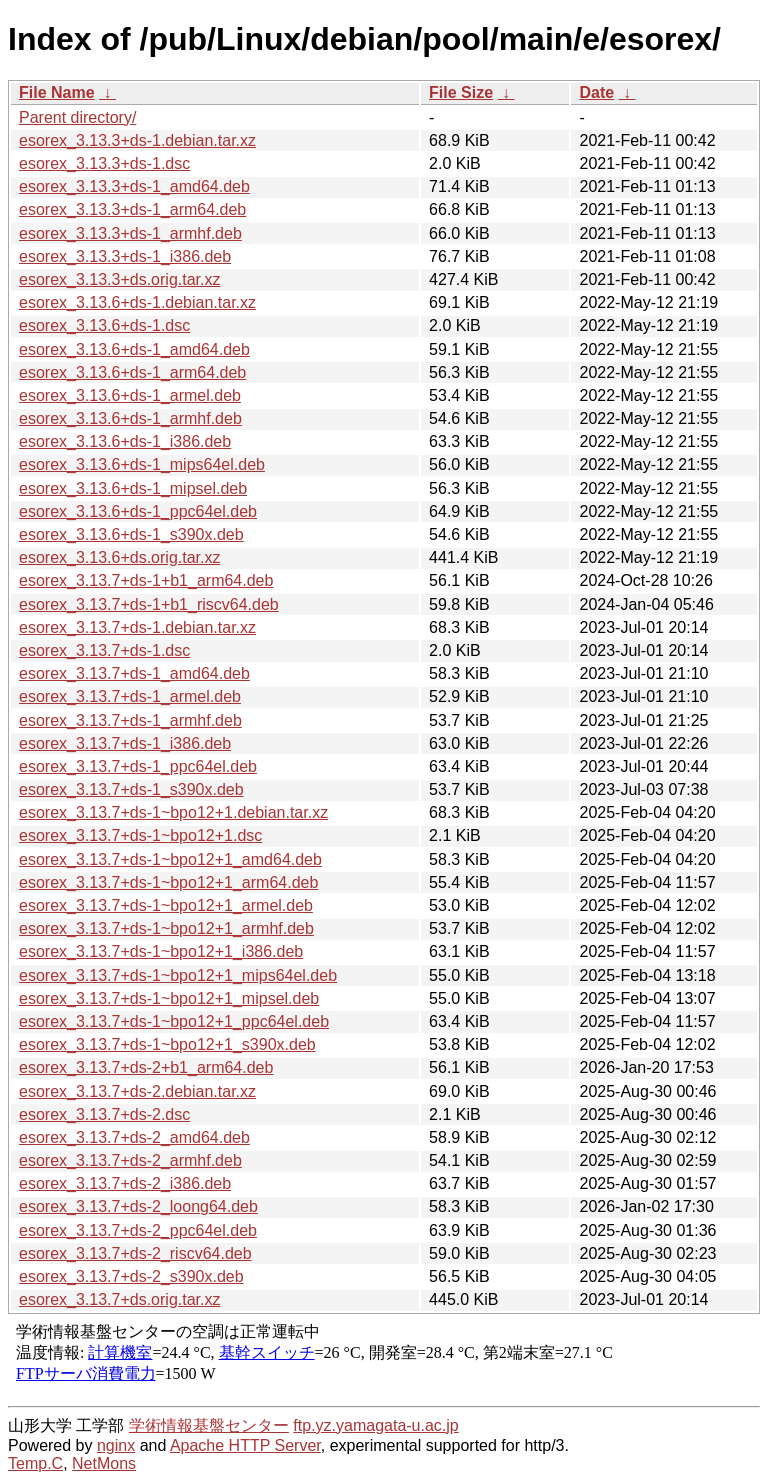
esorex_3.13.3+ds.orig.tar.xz (119, 279)
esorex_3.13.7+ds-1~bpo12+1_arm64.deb (168, 882)
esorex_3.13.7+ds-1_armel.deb (130, 696)
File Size (461, 92)
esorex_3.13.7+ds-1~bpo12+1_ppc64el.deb (174, 1021)
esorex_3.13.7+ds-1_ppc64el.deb (138, 766)
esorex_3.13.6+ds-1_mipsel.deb (133, 488)
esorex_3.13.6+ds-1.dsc (104, 325)
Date (596, 92)
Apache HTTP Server (245, 1445)
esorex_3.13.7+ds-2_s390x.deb (131, 1276)
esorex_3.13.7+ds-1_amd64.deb (134, 673)
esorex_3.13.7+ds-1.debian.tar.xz (137, 627)
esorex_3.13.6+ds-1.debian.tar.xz (137, 302)
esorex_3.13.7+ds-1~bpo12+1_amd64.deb (170, 859)
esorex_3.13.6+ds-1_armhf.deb (130, 418)
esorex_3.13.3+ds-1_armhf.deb (130, 233)
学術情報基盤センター (209, 1425)
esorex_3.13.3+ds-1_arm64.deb (132, 209)
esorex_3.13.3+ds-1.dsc (104, 163)
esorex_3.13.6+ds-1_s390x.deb (131, 534)
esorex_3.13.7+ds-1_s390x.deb (131, 789)
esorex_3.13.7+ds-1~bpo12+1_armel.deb (166, 905)
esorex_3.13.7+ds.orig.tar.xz (119, 1299)
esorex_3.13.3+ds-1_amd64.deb (134, 186)
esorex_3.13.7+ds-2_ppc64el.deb (138, 1230)
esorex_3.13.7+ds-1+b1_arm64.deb (146, 580)
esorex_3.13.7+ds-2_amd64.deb (134, 1137)
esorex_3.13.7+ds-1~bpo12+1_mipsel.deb (169, 998)
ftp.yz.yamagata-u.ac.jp (375, 1425)
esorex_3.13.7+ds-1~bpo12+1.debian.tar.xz (173, 812)
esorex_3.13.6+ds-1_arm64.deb (132, 372)
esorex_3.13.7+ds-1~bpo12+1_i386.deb (161, 951)
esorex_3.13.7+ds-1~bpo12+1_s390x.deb (167, 1044)
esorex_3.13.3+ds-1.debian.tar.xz (137, 140)
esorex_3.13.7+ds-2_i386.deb (125, 1183)
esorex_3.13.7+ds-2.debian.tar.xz (137, 1091)
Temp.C (35, 1463)
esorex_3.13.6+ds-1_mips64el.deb (142, 464)
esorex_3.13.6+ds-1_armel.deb (130, 395)
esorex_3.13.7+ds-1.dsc (104, 650)
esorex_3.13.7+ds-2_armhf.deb (130, 1160)
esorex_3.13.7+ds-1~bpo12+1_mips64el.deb (178, 975)
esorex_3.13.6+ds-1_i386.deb (125, 441)
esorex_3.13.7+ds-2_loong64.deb (138, 1206)
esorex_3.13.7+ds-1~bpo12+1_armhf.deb (166, 928)
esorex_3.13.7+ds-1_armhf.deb (130, 720)
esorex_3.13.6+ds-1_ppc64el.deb (138, 511)
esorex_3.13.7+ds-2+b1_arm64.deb (146, 1067)
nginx (116, 1445)
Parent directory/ (77, 117)
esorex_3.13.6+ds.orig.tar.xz (119, 557)
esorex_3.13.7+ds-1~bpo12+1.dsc (140, 835)
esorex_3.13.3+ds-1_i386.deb (125, 256)
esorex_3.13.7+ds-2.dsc (104, 1114)
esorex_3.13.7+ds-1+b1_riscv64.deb (149, 604)
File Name (57, 92)
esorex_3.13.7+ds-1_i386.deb (125, 743)
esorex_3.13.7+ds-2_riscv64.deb (135, 1253)
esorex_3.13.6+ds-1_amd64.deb (134, 349)
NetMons (104, 1463)
